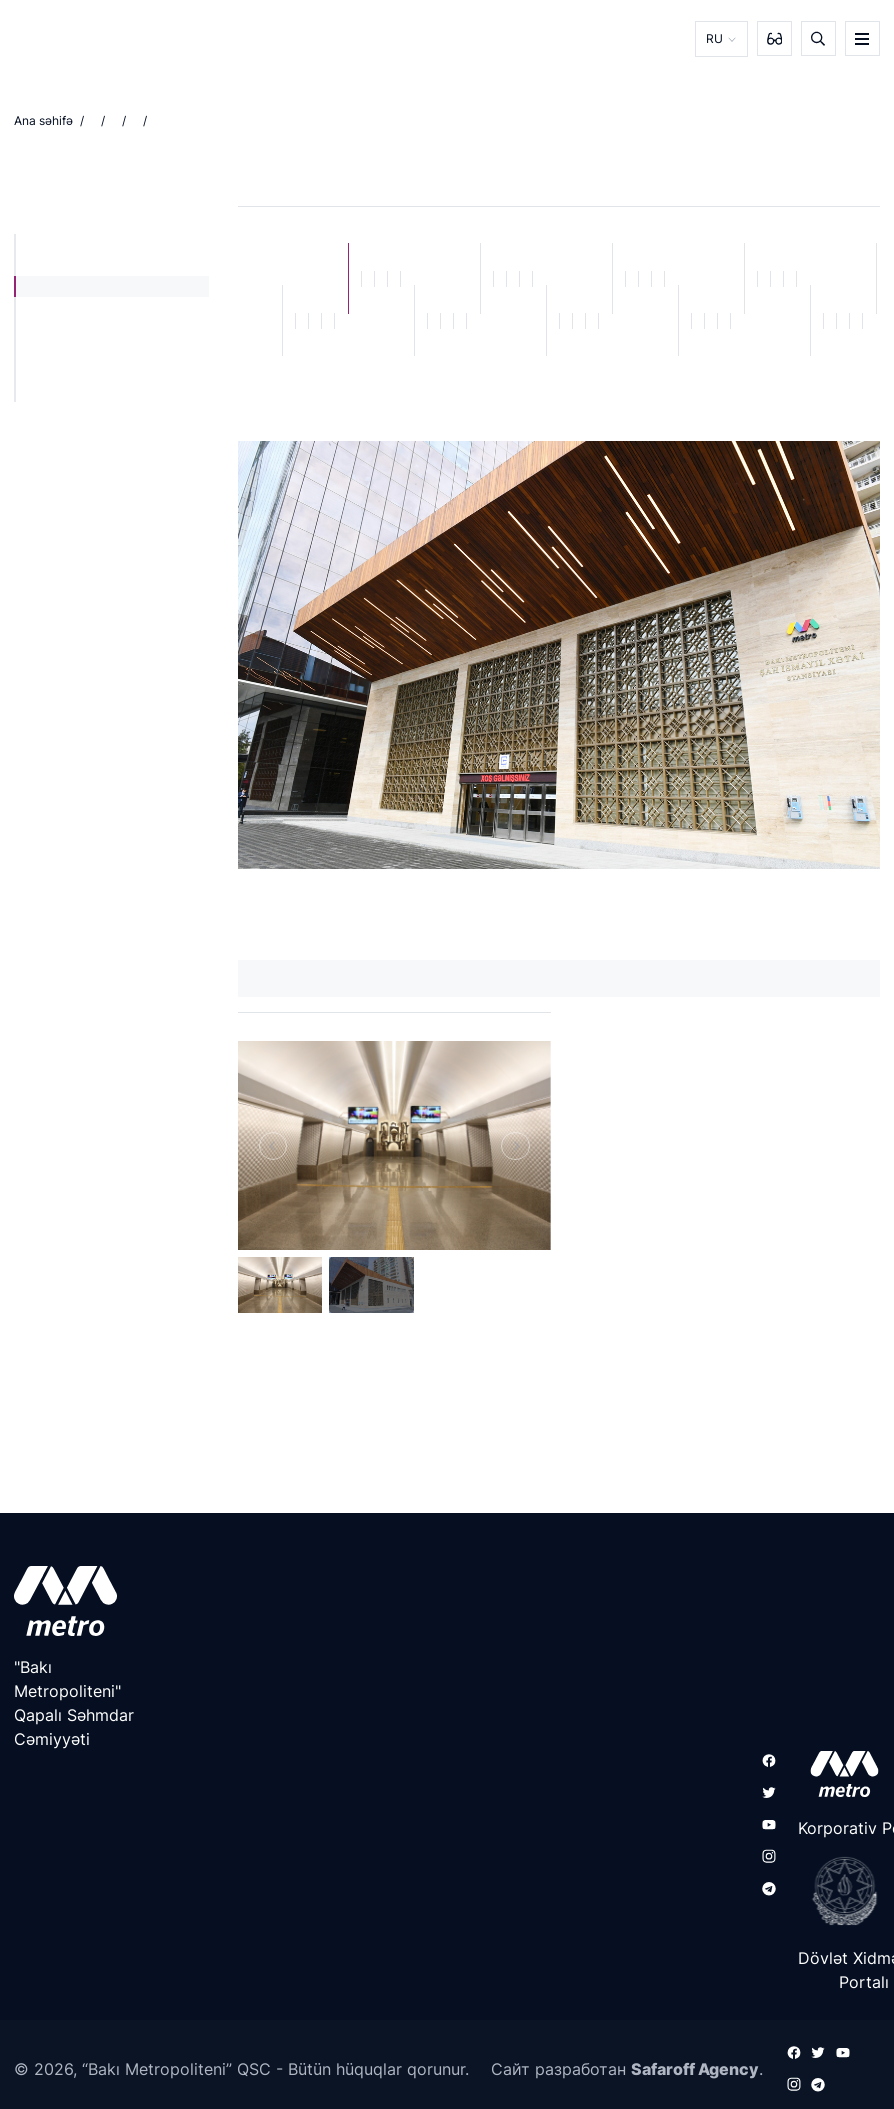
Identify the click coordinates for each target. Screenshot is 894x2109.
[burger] (862, 38)
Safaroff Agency (695, 2068)
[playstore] (838, 1891)
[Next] (515, 1145)
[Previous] (273, 1145)
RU (714, 38)
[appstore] (838, 1774)
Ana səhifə (43, 120)
